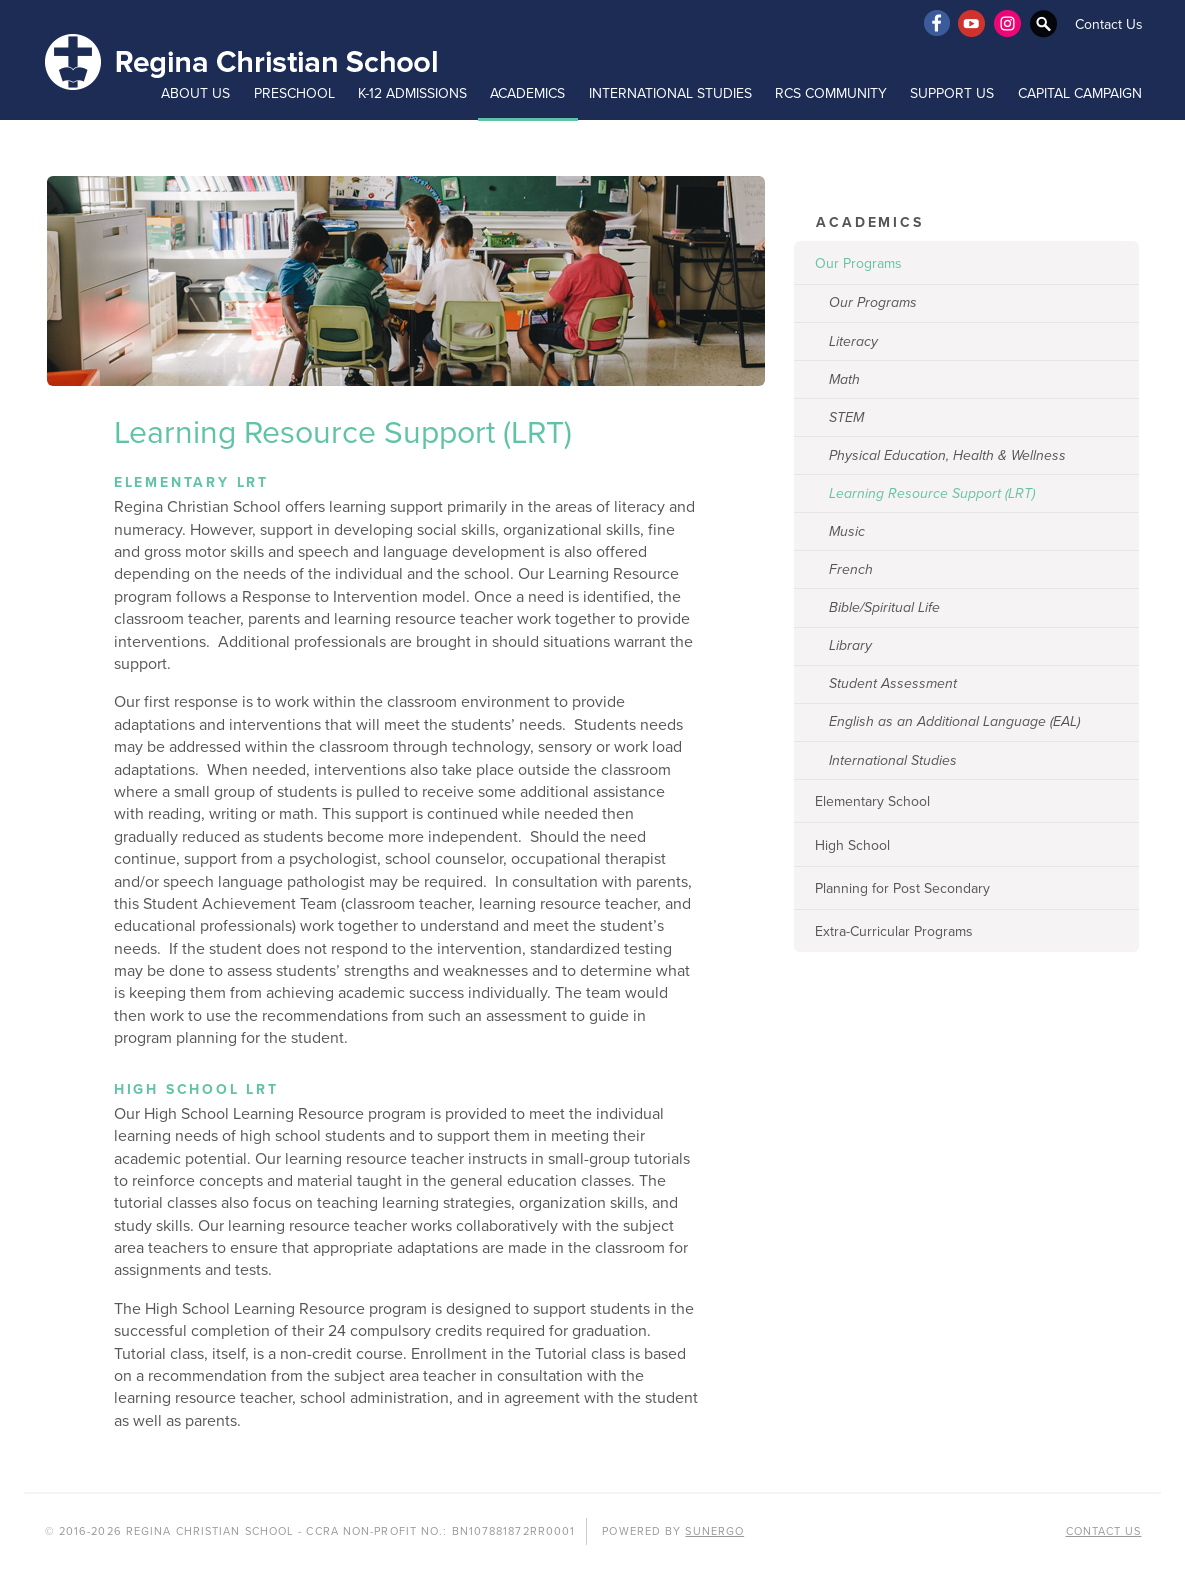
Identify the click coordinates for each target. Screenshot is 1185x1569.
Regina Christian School (243, 60)
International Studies (670, 93)
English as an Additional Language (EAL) (954, 721)
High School (852, 845)
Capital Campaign (1080, 93)
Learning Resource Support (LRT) (932, 493)
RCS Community (831, 93)
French (851, 569)
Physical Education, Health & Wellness (947, 455)
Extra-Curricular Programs (894, 931)
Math (844, 379)
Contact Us (1109, 24)
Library (850, 645)
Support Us (952, 93)
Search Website (1044, 23)
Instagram (1008, 23)
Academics (527, 93)
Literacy (853, 341)
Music (847, 531)
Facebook (936, 23)
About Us (195, 93)
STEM (846, 417)
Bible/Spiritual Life (884, 607)
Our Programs (858, 263)
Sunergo (714, 1531)
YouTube (972, 23)
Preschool (294, 93)
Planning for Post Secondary (902, 888)
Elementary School (872, 801)
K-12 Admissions (412, 93)
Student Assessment (893, 683)
